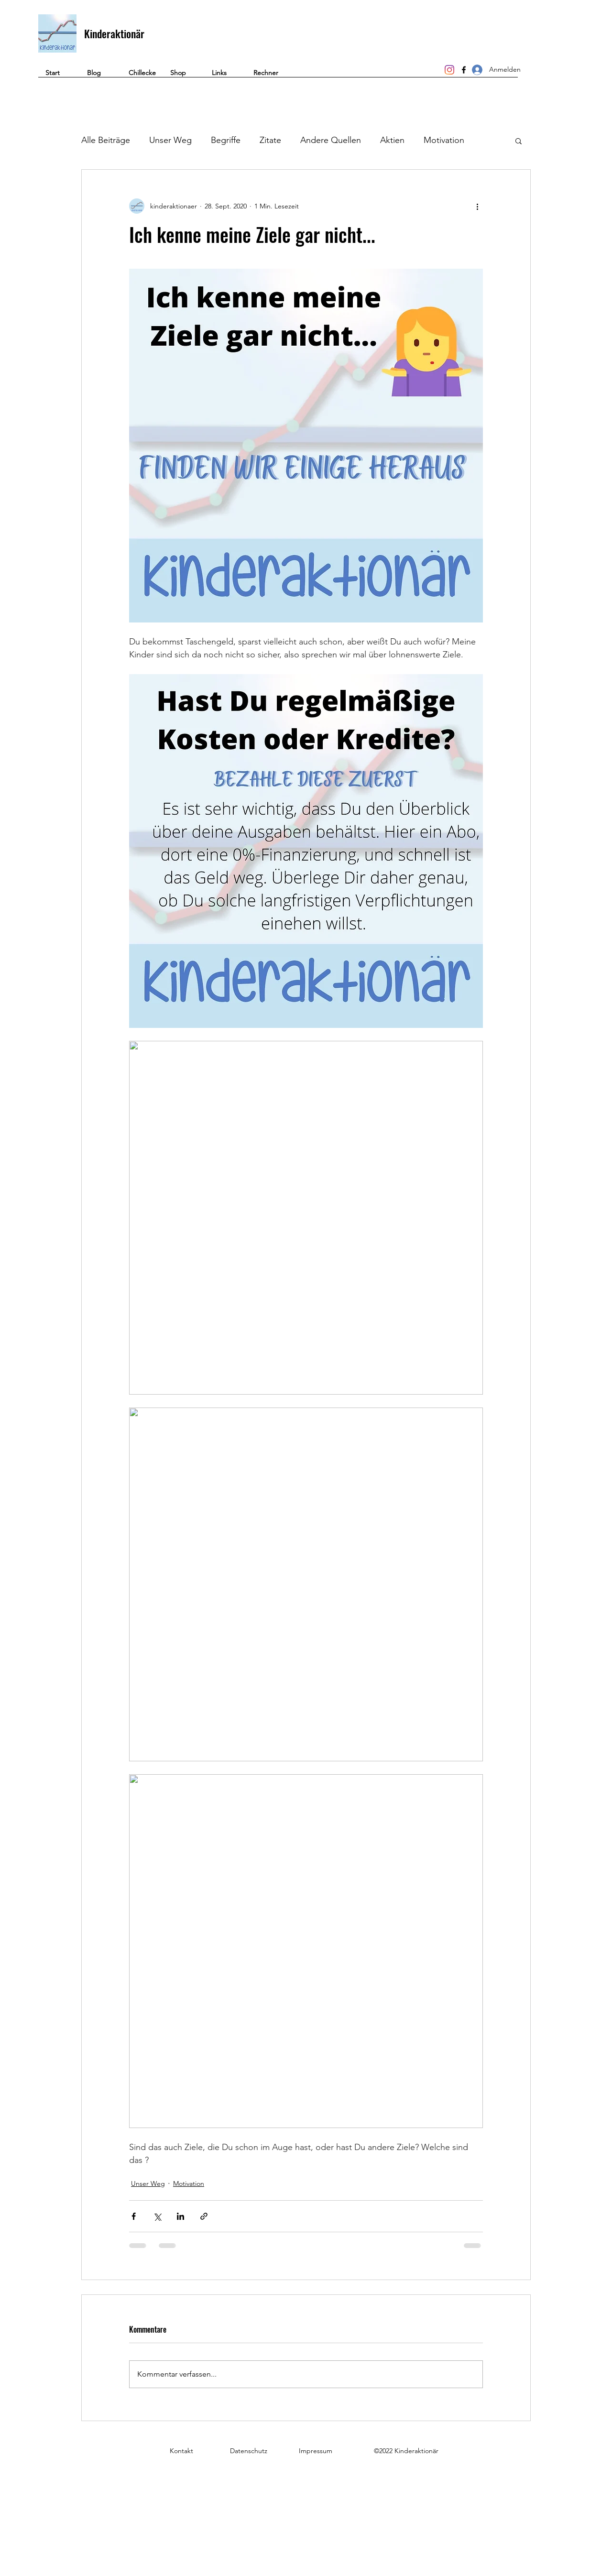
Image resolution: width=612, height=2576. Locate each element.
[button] (267, 76)
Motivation (444, 140)
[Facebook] (464, 70)
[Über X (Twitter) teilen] (157, 2216)
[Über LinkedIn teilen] (180, 2216)
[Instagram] (449, 70)
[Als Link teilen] (203, 2216)
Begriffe (225, 140)
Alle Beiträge (105, 140)
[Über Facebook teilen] (133, 2216)
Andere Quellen (330, 140)
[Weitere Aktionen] (477, 206)
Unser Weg (170, 140)
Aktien (392, 140)
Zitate (270, 140)
